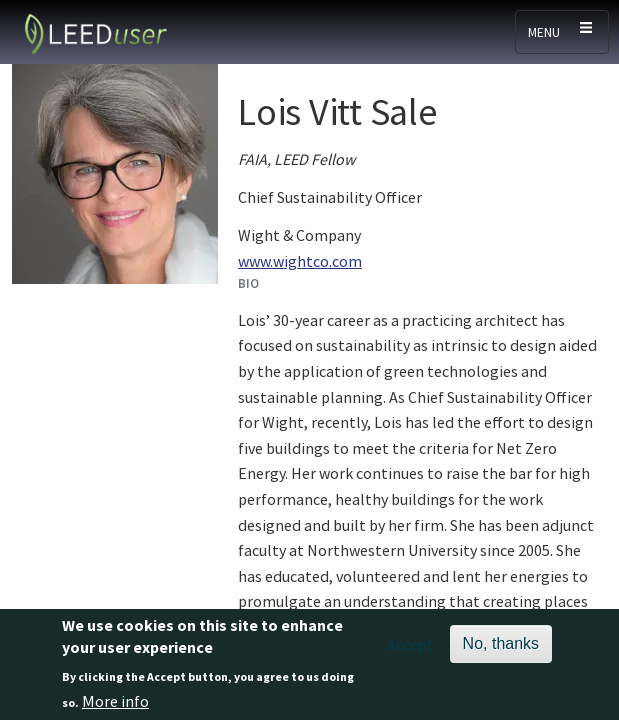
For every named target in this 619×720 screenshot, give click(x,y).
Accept (410, 650)
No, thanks (501, 649)
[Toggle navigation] (562, 32)
